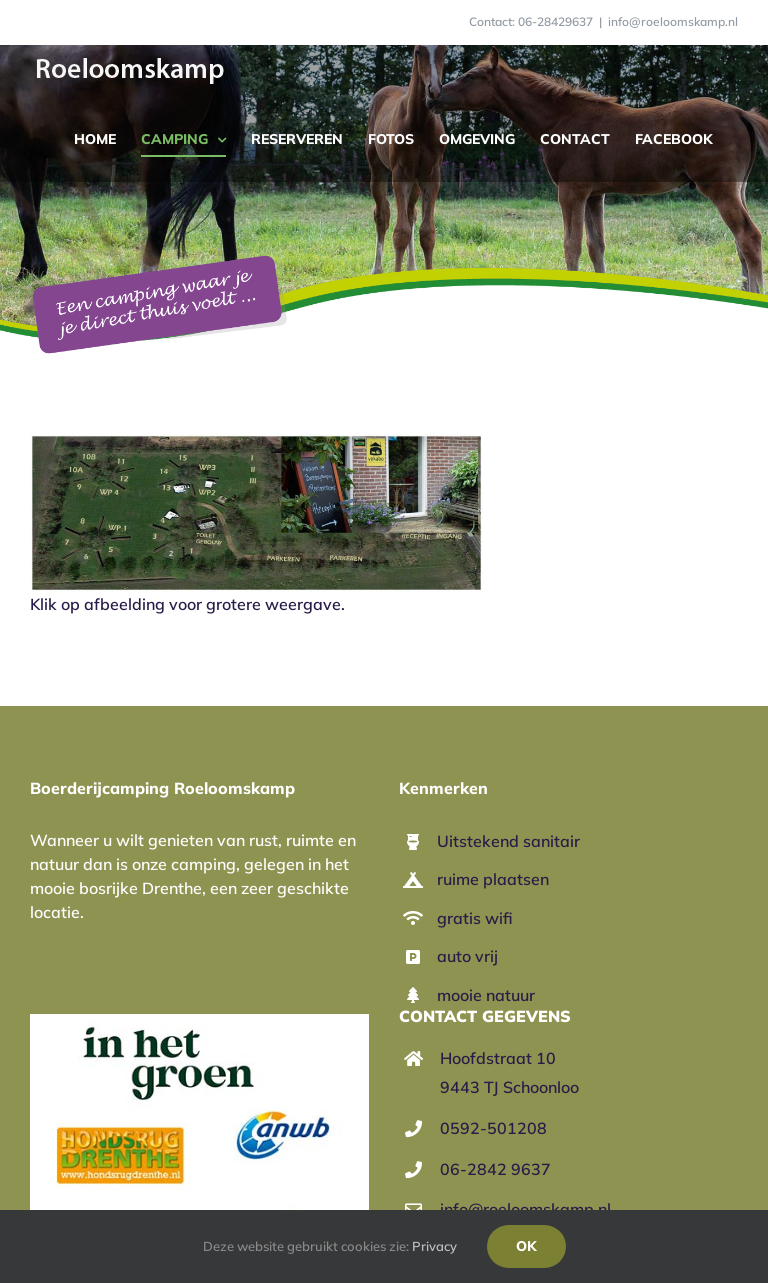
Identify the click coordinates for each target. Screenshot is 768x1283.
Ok (526, 1246)
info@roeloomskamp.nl (673, 21)
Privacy (434, 1246)
